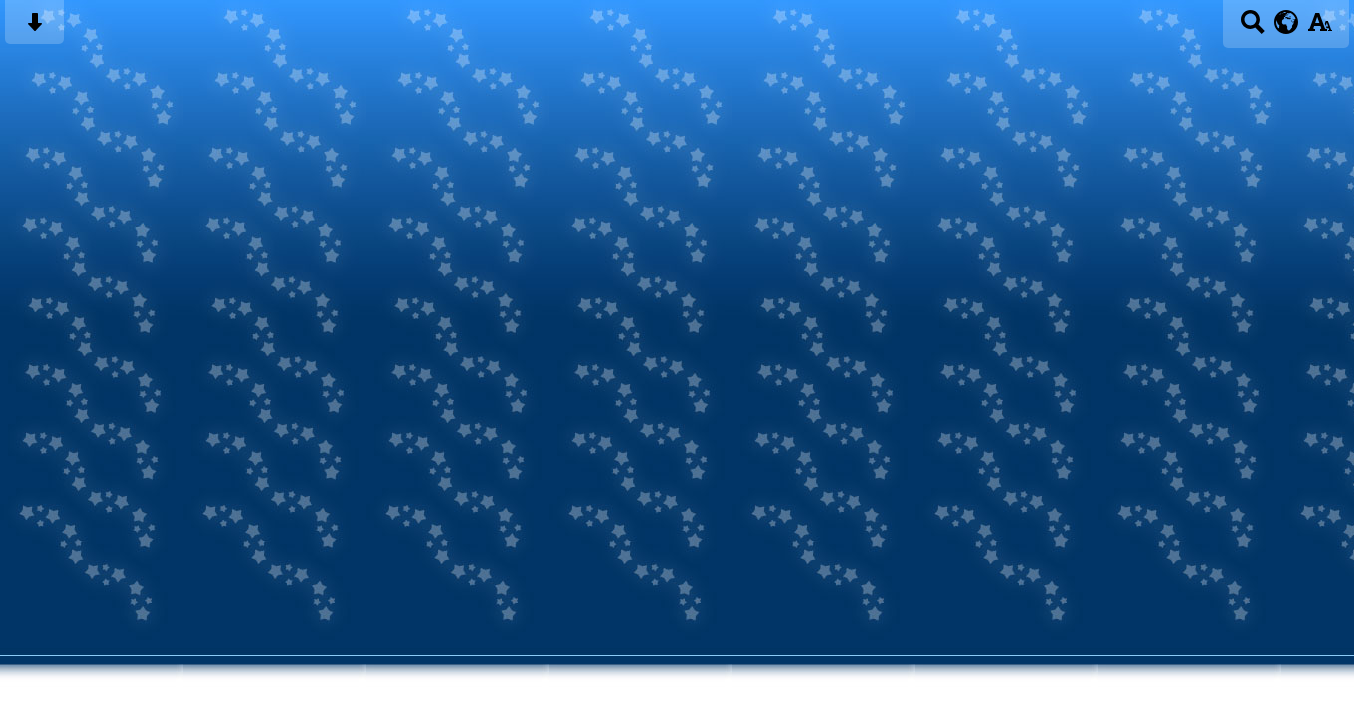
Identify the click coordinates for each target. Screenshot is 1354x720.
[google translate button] (1286, 22)
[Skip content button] (34, 28)
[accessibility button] (1319, 28)
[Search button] (1252, 28)
